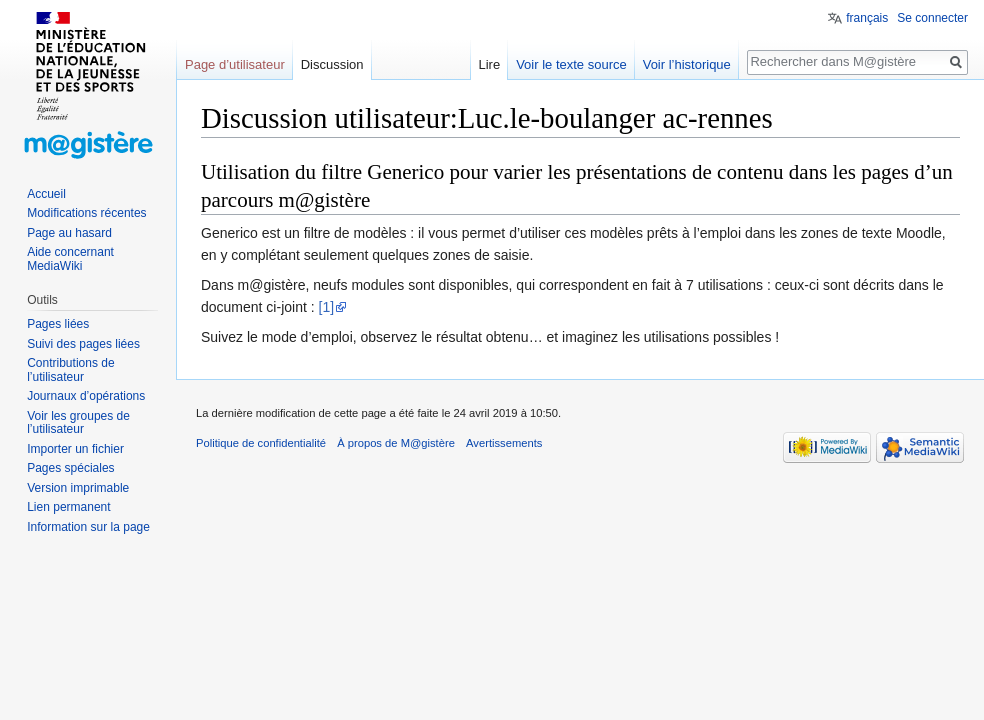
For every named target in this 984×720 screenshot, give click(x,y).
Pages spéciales (70, 468)
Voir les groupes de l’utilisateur (78, 423)
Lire (489, 64)
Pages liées (58, 324)
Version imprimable (78, 488)
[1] (327, 307)
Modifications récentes (86, 213)
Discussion (332, 64)
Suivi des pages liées (83, 344)
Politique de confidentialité (261, 443)
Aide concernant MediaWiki (70, 259)
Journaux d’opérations (86, 396)
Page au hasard (69, 233)
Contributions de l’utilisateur (70, 370)
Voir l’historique (687, 64)
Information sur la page (88, 527)
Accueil (46, 194)
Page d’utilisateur (235, 64)
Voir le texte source (571, 64)
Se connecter (932, 18)
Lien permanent (68, 507)
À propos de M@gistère (396, 443)
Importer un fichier (75, 449)
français (867, 18)
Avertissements (504, 443)
